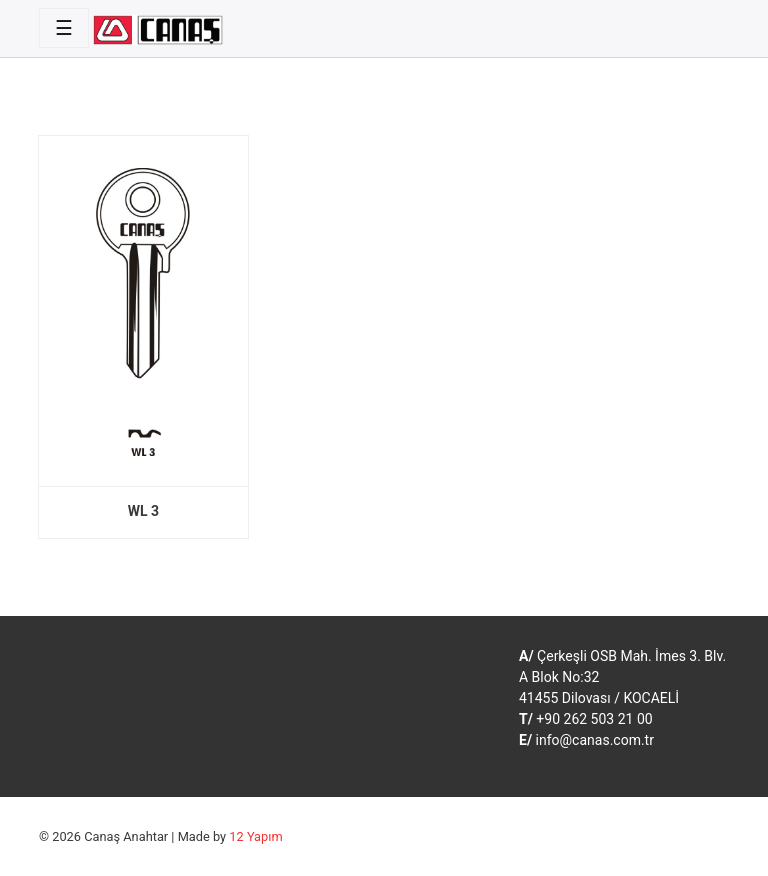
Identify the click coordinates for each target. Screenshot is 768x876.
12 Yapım (255, 836)
